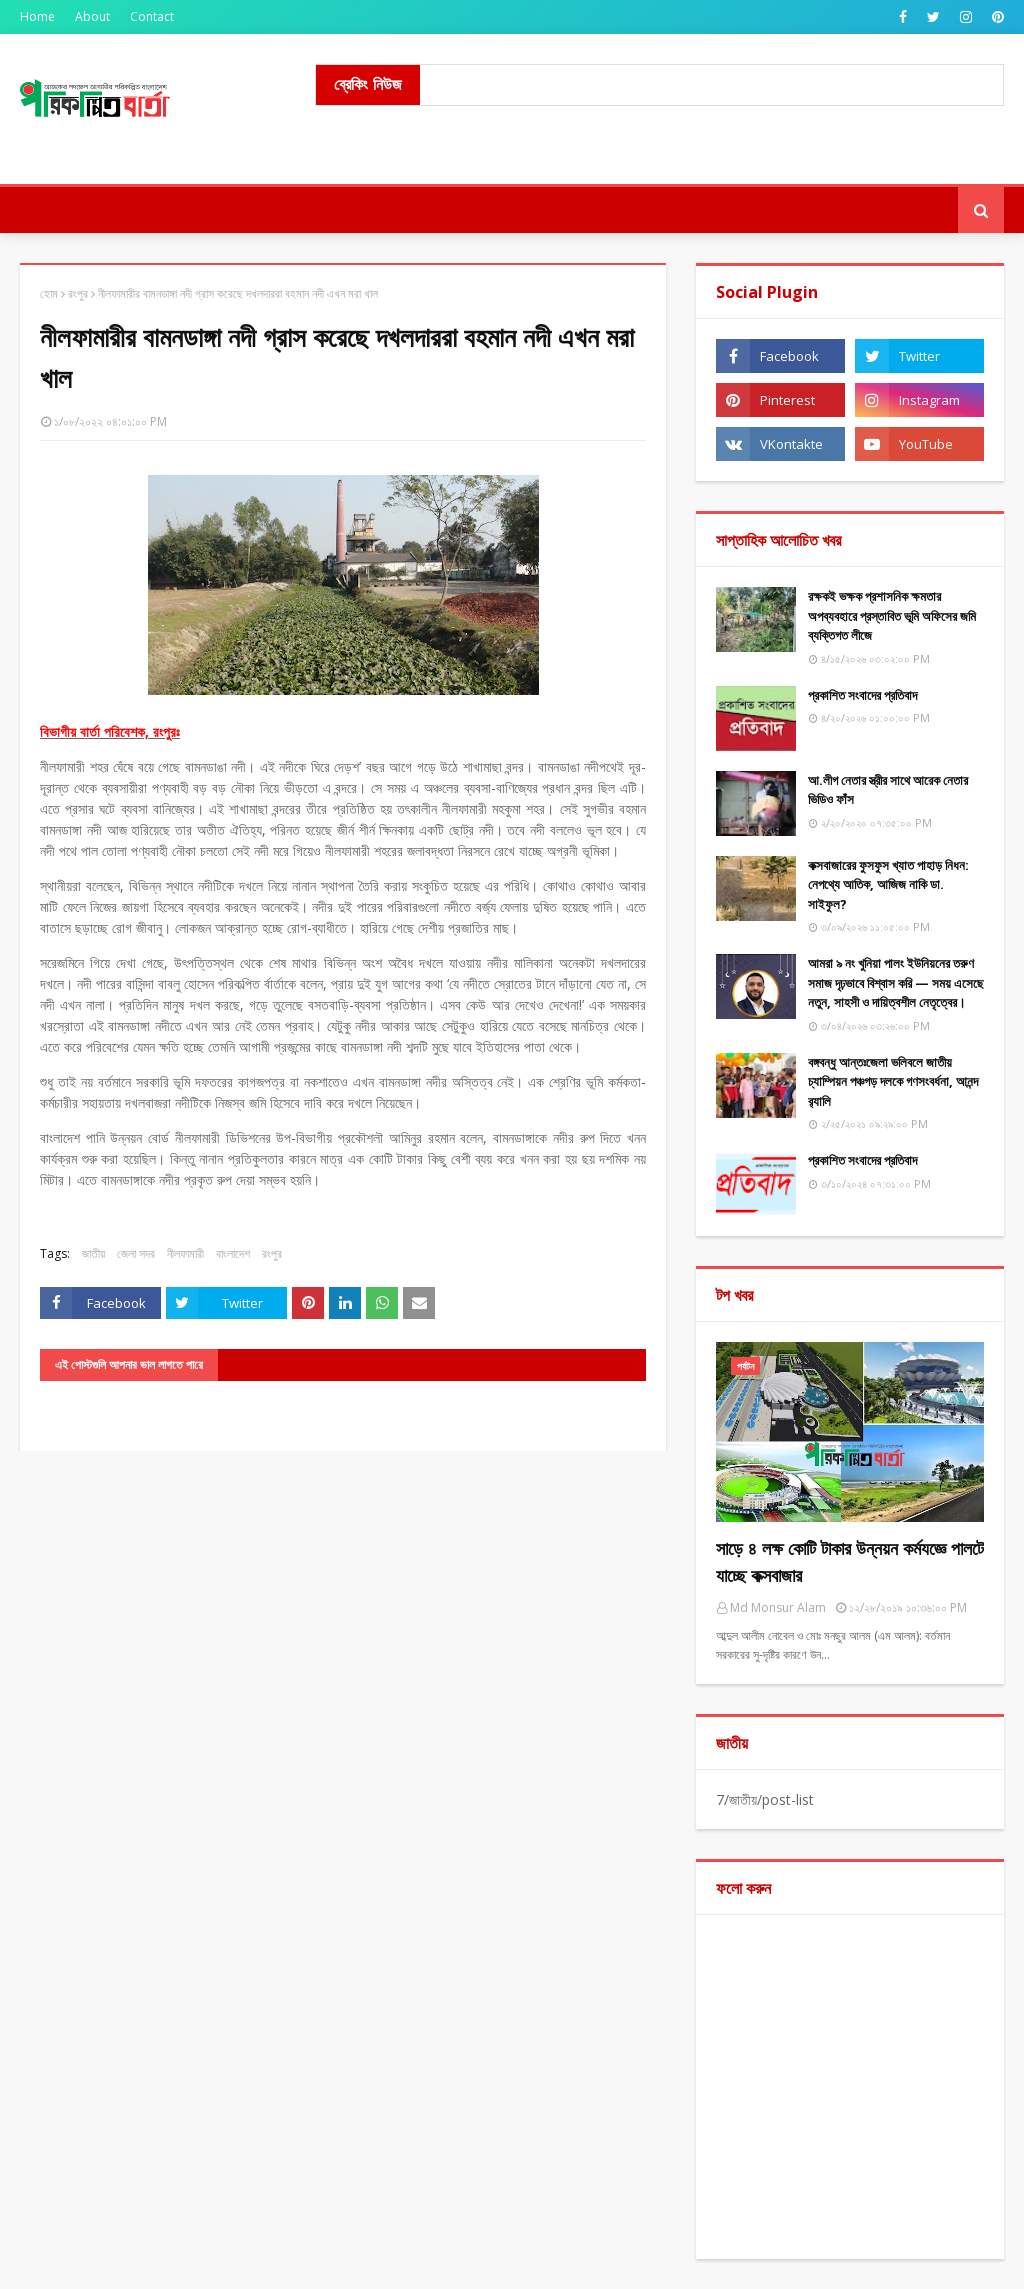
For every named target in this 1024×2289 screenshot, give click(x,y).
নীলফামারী (185, 1253)
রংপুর (78, 293)
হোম (49, 293)
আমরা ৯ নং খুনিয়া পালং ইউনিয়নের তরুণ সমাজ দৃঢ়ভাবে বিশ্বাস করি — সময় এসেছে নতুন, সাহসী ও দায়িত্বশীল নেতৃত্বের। (896, 982)
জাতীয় (93, 1253)
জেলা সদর (136, 1253)
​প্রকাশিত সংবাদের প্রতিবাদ (862, 695)
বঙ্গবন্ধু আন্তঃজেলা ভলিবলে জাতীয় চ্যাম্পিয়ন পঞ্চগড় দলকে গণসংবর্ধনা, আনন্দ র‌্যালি (893, 1081)
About (92, 16)
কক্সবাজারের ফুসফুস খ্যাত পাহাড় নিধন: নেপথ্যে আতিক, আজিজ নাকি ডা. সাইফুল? (888, 884)
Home (37, 16)
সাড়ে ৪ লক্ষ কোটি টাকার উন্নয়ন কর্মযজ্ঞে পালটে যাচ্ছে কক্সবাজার (850, 1561)
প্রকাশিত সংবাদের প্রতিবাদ (862, 1160)
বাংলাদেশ (233, 1253)
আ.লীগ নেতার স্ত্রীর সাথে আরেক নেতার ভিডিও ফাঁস (888, 790)
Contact (152, 16)
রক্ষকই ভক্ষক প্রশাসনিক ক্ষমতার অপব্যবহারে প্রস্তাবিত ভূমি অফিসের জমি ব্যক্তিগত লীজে (892, 615)
